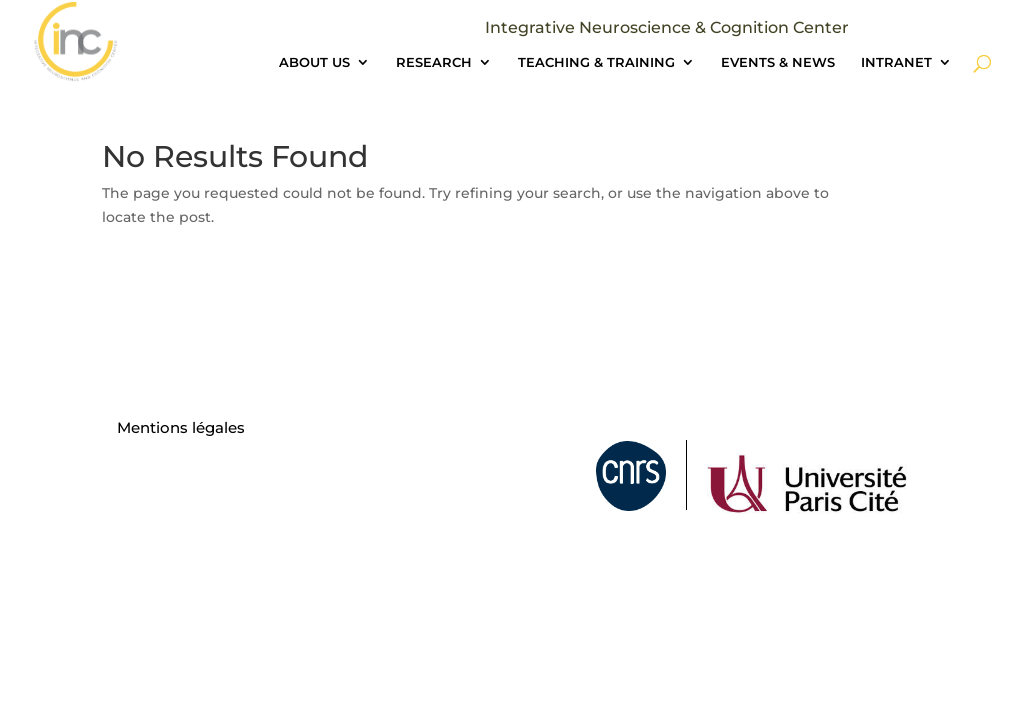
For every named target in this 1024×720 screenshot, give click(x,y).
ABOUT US (314, 62)
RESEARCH (434, 62)
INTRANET (896, 62)
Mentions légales (181, 427)
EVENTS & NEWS (778, 62)
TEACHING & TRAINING (596, 62)
